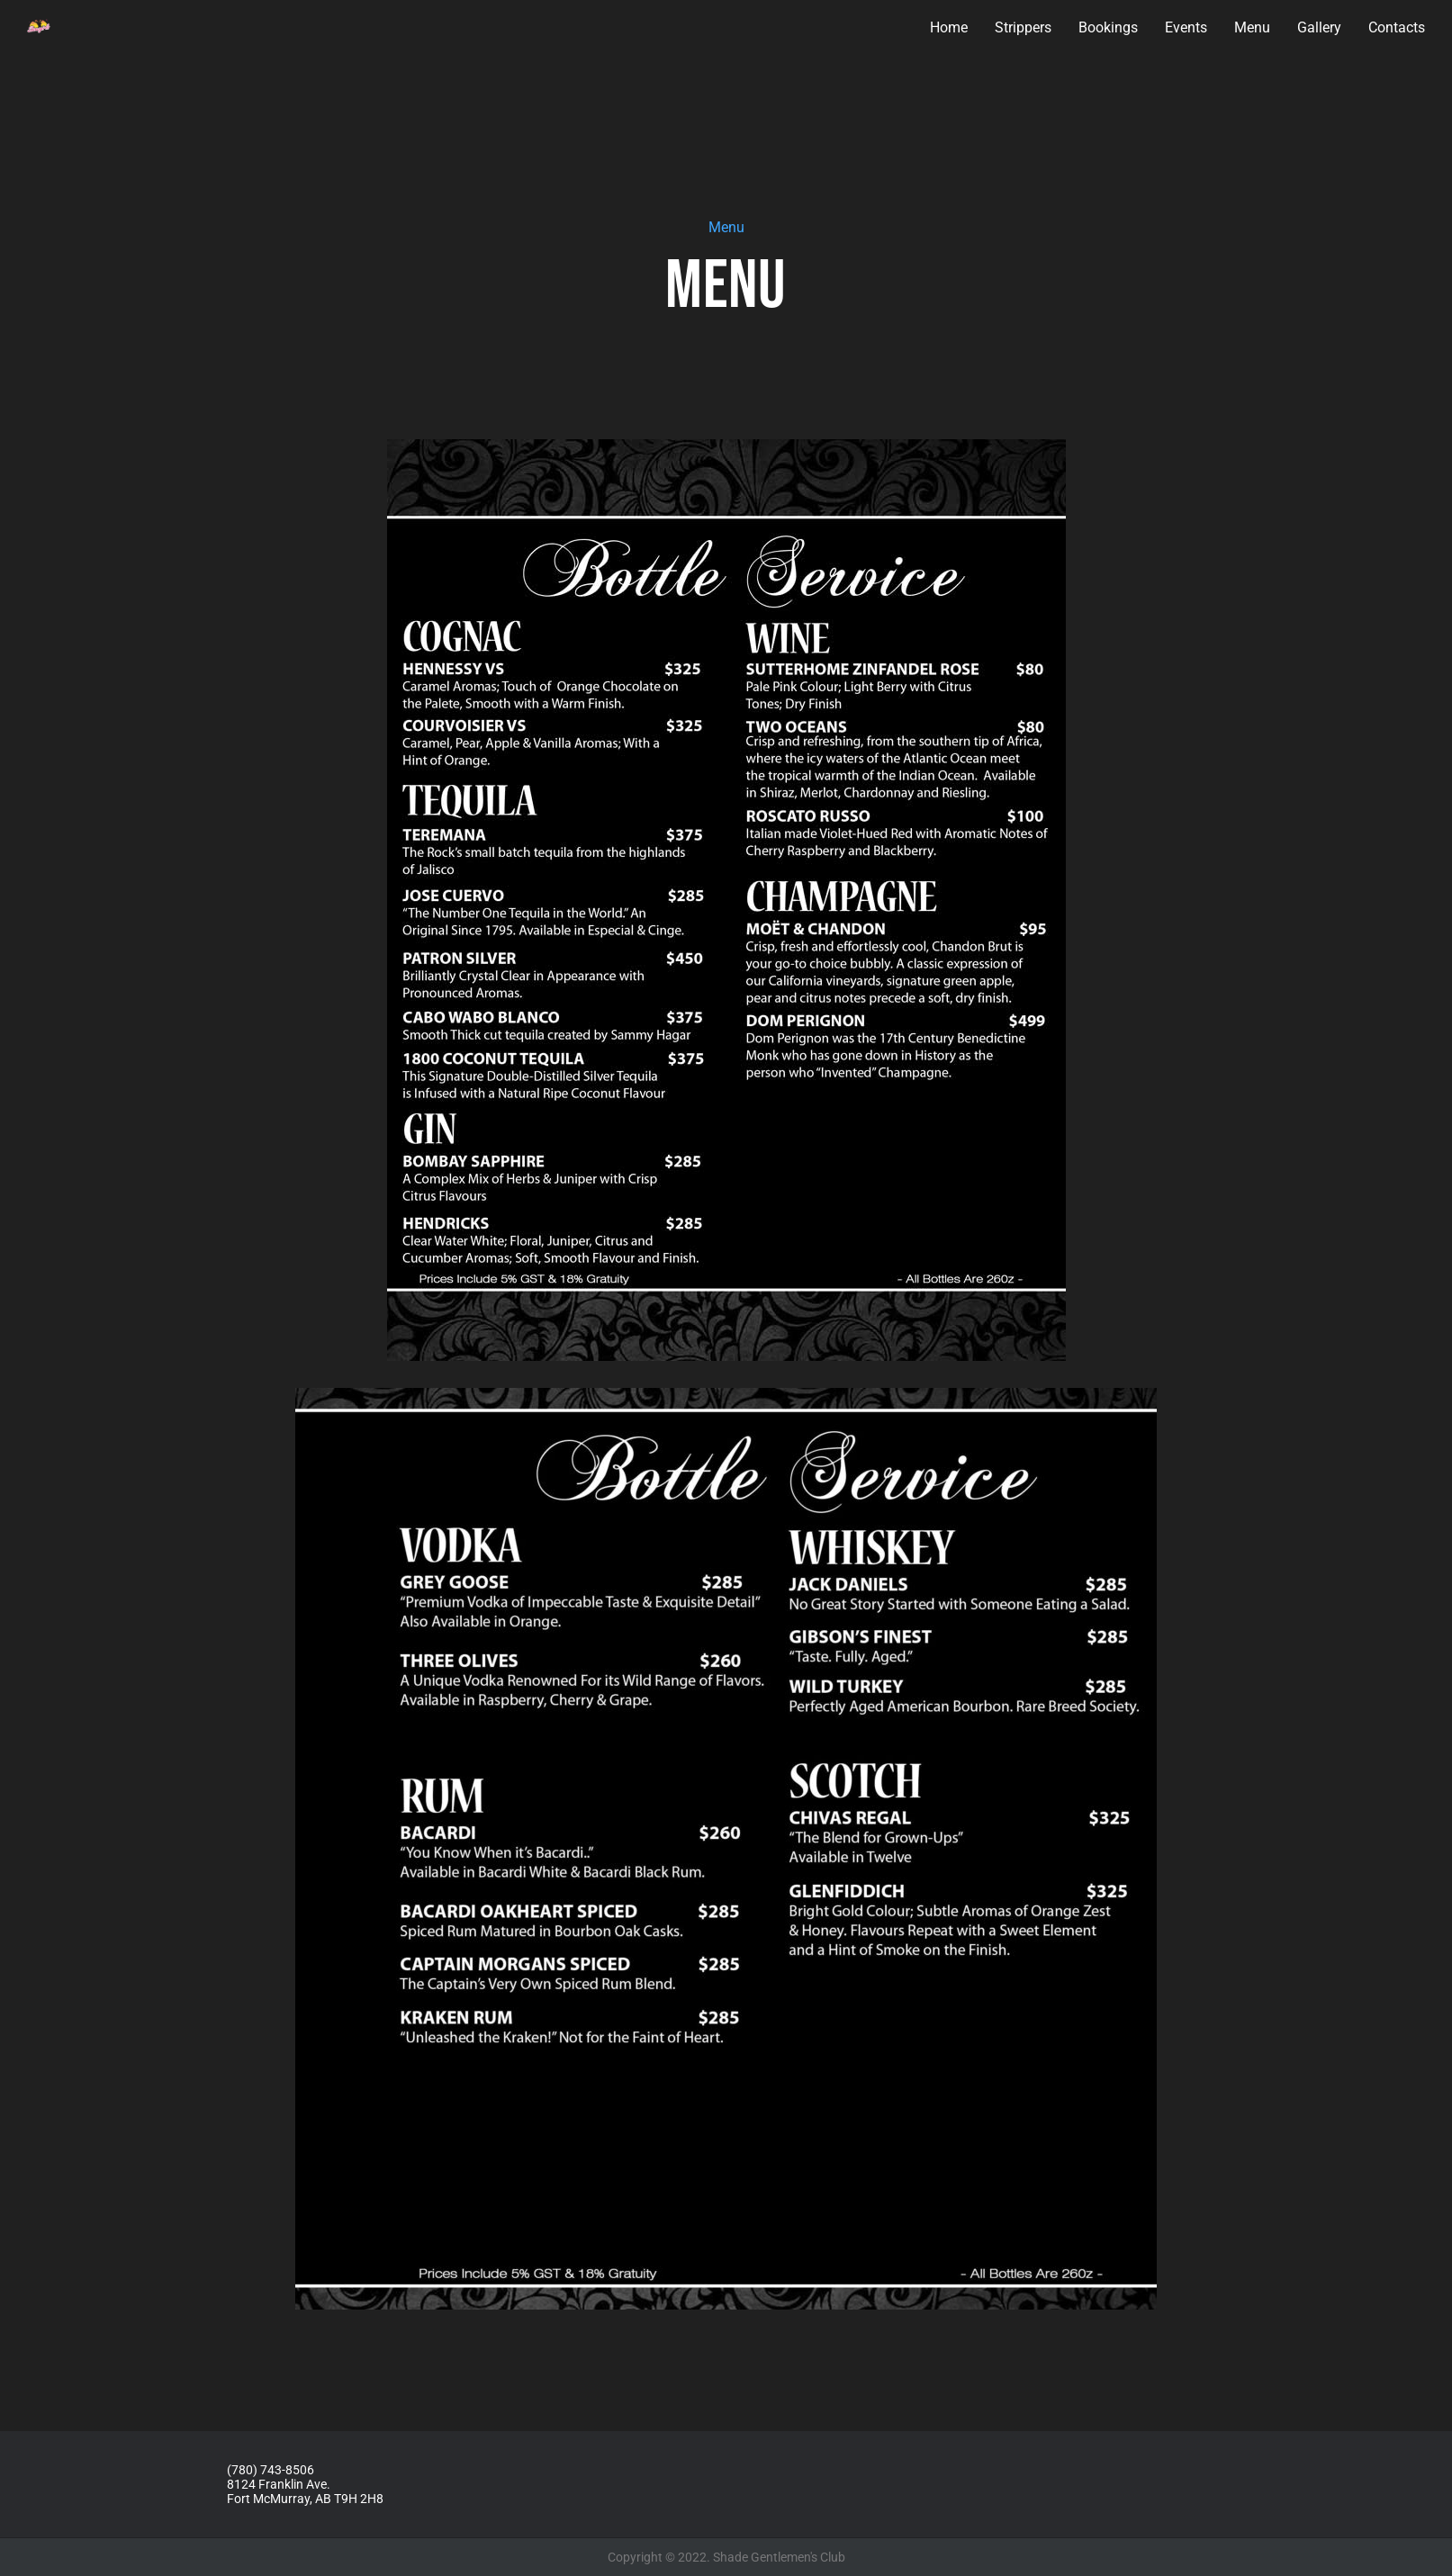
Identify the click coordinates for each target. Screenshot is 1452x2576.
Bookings (1108, 27)
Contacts (1396, 27)
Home (949, 27)
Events (1186, 27)
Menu (1252, 27)
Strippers (1023, 27)
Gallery (1319, 27)
